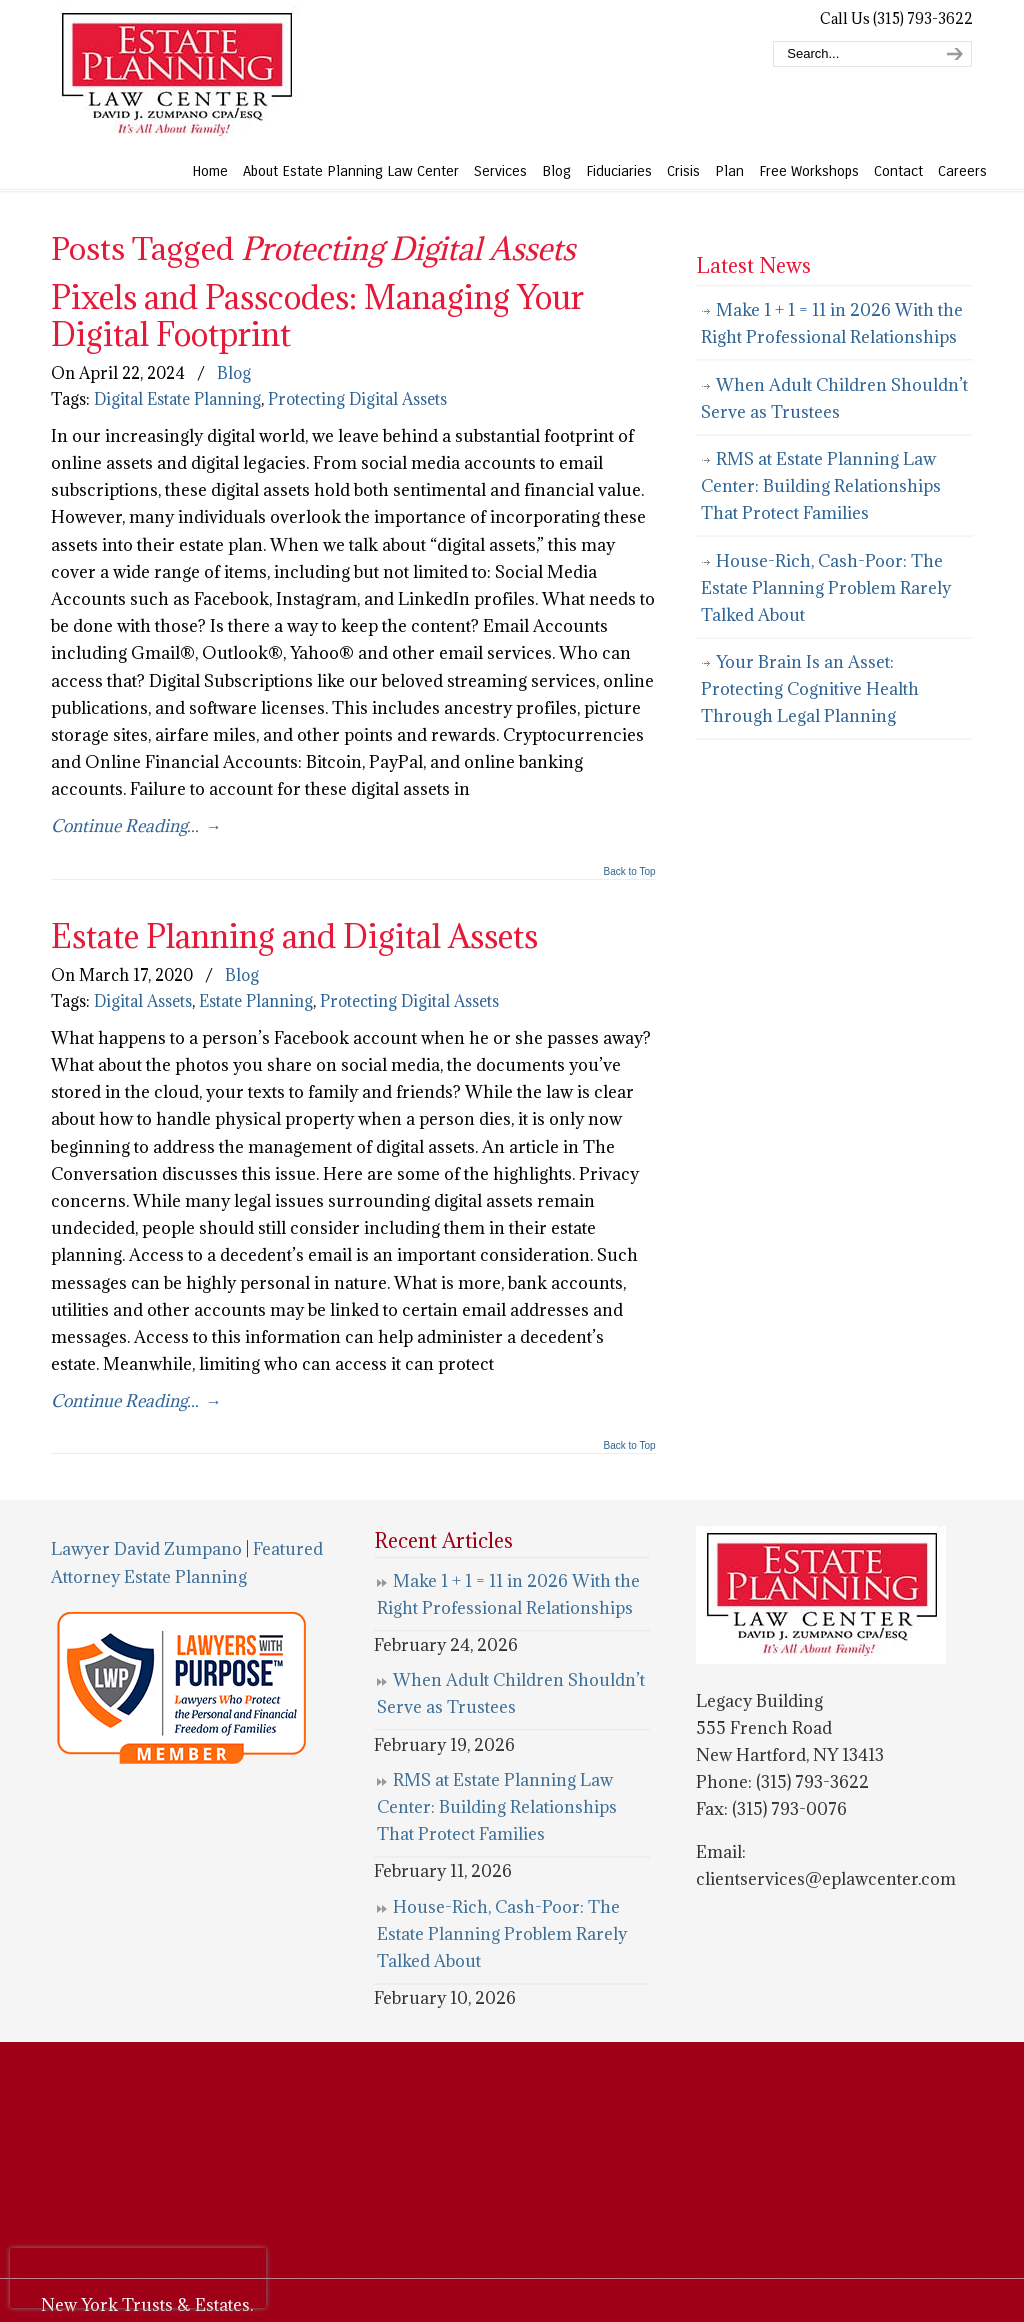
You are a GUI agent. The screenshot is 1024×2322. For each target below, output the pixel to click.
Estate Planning (256, 1001)
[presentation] (138, 2278)
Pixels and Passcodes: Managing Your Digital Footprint (317, 315)
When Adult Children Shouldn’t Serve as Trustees (834, 398)
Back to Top (630, 872)
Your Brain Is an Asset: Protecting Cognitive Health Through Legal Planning (810, 689)
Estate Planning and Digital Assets (294, 936)
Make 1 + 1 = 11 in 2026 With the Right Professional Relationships (832, 323)
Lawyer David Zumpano (146, 1549)
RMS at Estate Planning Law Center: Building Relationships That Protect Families (821, 486)
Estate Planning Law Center (176, 75)
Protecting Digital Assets (357, 399)
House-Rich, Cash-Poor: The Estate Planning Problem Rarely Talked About (826, 588)
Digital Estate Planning (177, 399)
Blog (234, 373)
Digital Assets (143, 1001)
